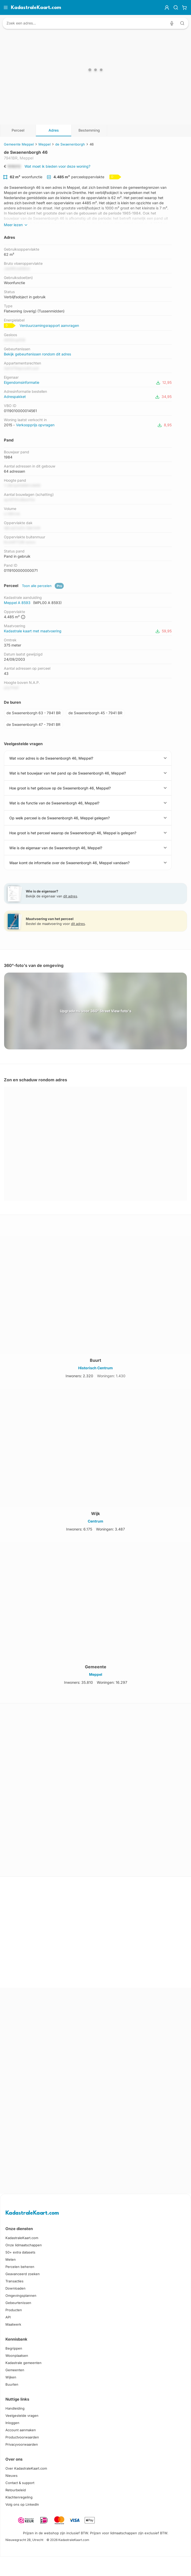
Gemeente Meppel (19, 144)
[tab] (18, 130)
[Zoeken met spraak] (173, 23)
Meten (10, 2259)
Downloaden (15, 2288)
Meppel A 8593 (17, 602)
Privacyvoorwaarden (21, 2444)
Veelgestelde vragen (21, 2415)
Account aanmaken (20, 2430)
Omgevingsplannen (20, 2295)
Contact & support (19, 2483)
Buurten (11, 2384)
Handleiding (15, 2408)
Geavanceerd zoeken (22, 2274)
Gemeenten (14, 2370)
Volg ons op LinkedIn (22, 2504)
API (8, 2317)
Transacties (14, 2281)
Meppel (44, 144)
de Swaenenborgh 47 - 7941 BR (33, 724)
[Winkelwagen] (184, 7)
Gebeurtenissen (18, 2303)
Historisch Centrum (95, 1368)
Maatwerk (13, 2324)
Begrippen (13, 2348)
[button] (87, 758)
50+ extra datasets (20, 2252)
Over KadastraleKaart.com (26, 2468)
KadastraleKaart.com (32, 2213)
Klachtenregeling (19, 2497)
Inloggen (12, 2423)
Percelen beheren (19, 2267)
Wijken (10, 2377)
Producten (13, 2310)
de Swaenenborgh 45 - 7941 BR (95, 713)
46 (92, 144)
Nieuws (11, 2475)
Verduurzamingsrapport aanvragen (49, 325)
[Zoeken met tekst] (182, 23)
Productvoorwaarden (22, 2437)
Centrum (95, 1521)
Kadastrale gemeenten (23, 2363)
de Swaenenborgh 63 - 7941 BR (33, 713)
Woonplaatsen (16, 2355)
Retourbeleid (15, 2490)
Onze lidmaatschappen (23, 2245)
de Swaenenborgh (70, 144)
